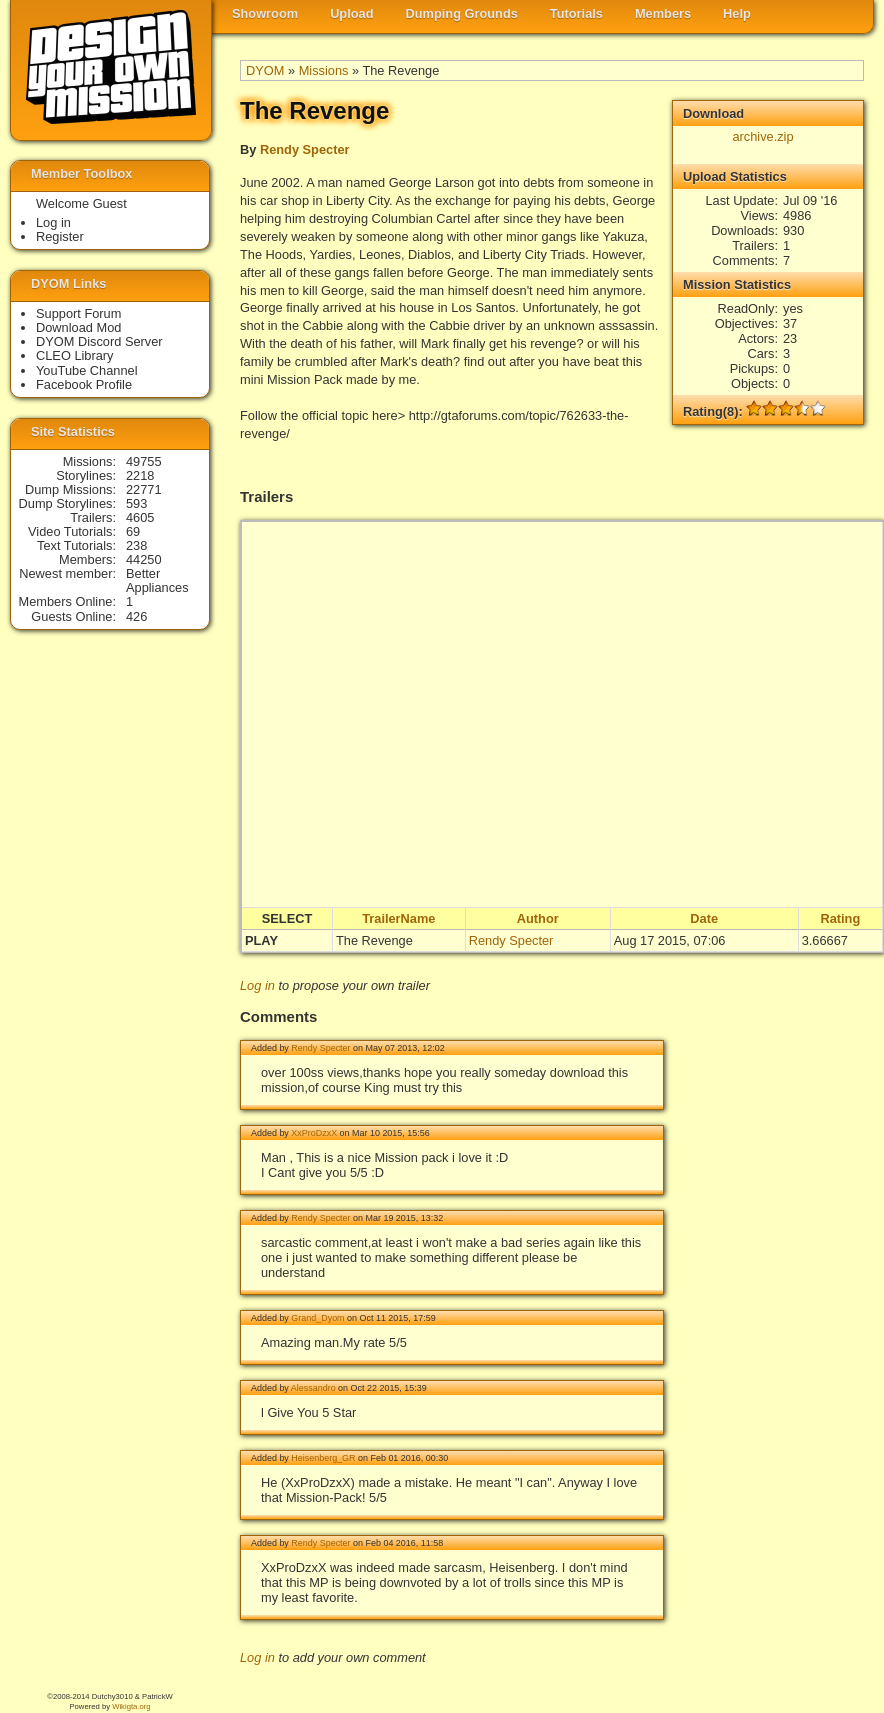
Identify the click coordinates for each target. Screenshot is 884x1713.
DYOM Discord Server (99, 341)
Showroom (265, 13)
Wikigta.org (131, 1706)
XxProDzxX (314, 1133)
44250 (144, 559)
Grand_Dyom (317, 1318)
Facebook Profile (84, 384)
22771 (144, 489)
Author (538, 918)
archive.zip (762, 136)
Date (704, 918)
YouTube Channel (87, 370)
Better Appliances (157, 580)
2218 (140, 475)
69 (133, 531)
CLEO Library (75, 355)
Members (663, 13)
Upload (351, 13)
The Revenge (374, 940)
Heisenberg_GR (323, 1458)
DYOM (265, 70)
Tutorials (576, 13)
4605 (140, 517)
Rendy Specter (305, 149)
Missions (324, 70)
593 (136, 503)
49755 (144, 461)
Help (737, 13)
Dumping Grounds (462, 13)
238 (136, 545)
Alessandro (313, 1388)
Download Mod (78, 327)
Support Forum (78, 313)
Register (60, 236)
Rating (840, 918)
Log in (257, 985)
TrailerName (398, 918)
